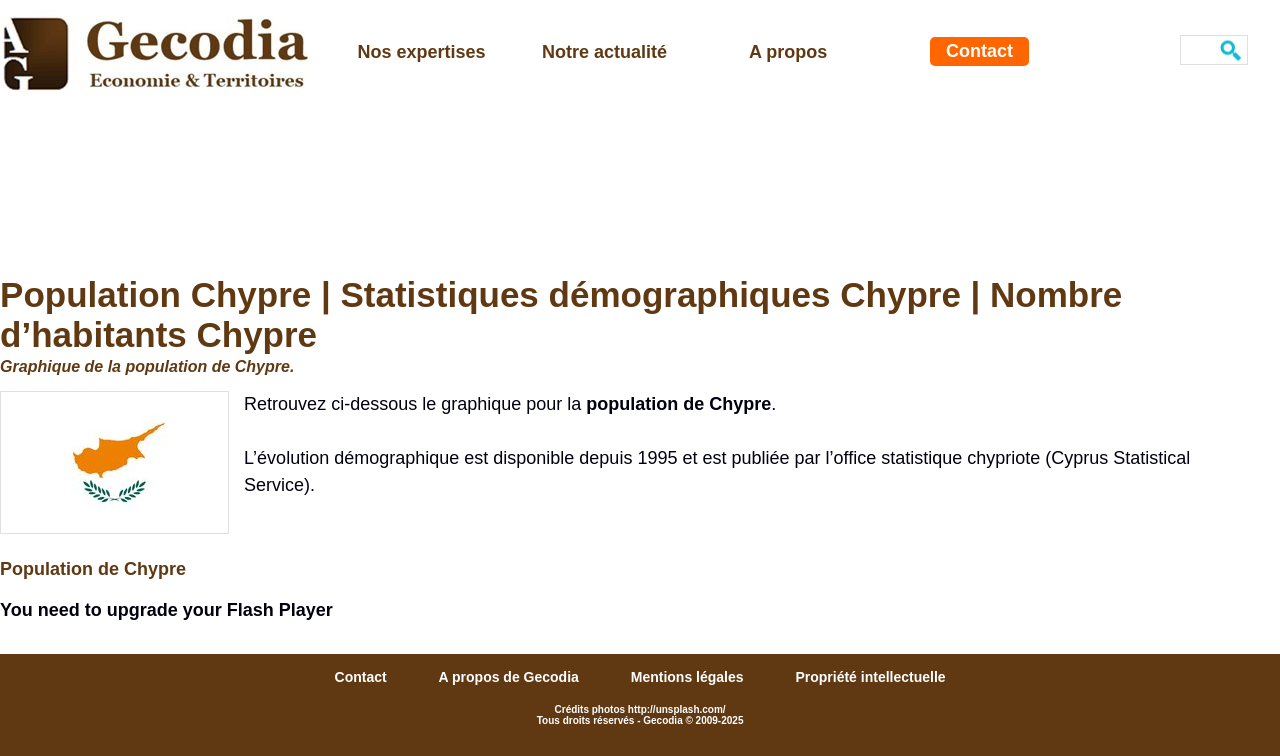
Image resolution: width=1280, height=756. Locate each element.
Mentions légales (689, 677)
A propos (788, 52)
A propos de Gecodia (511, 677)
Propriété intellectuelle (870, 677)
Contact (979, 51)
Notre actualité (604, 52)
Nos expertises (422, 52)
